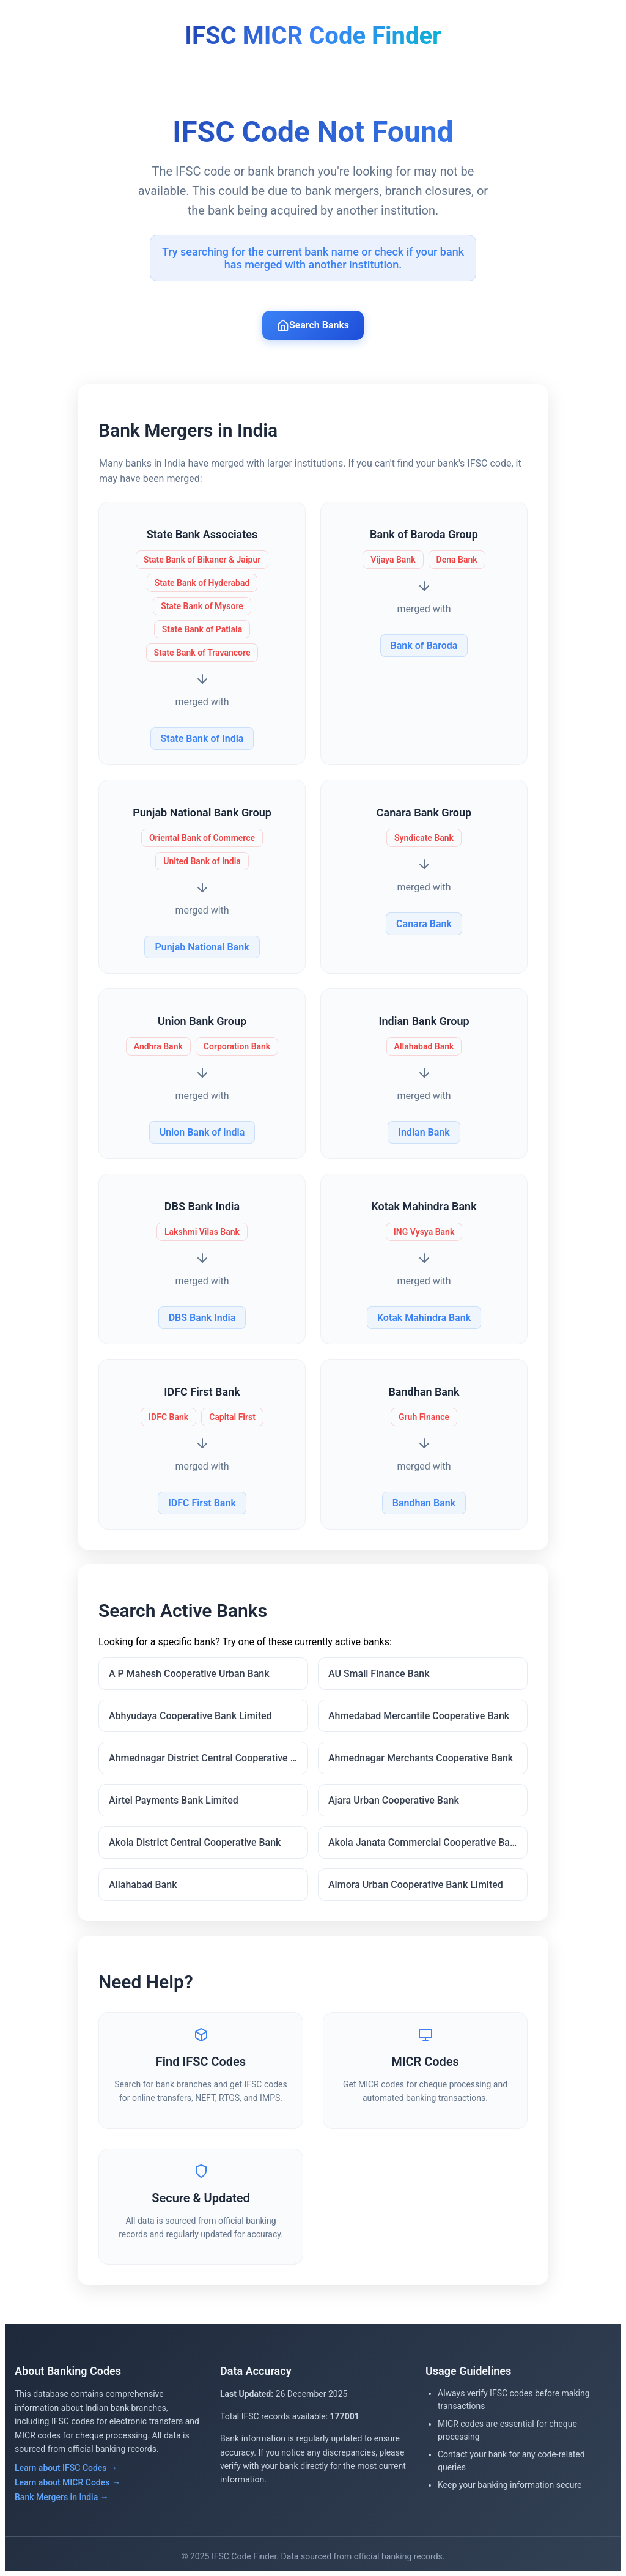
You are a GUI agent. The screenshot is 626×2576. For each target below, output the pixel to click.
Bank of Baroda (424, 645)
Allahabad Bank (143, 1884)
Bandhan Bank (423, 1503)
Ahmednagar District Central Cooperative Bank (208, 1758)
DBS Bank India (202, 1317)
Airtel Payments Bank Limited (173, 1800)
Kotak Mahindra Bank (424, 1317)
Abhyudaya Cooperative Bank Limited (190, 1716)
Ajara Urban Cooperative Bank (393, 1800)
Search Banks (313, 325)
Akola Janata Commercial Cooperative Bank (424, 1842)
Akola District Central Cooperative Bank (195, 1842)
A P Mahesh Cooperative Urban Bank (189, 1673)
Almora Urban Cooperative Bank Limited (415, 1884)
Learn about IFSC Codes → (66, 2468)
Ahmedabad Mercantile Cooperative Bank (418, 1716)
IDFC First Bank (202, 1503)
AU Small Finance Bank (379, 1673)
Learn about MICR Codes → (67, 2482)
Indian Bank (423, 1132)
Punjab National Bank (202, 947)
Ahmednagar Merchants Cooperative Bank (420, 1758)
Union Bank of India (202, 1132)
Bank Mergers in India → (62, 2497)
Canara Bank (424, 924)
